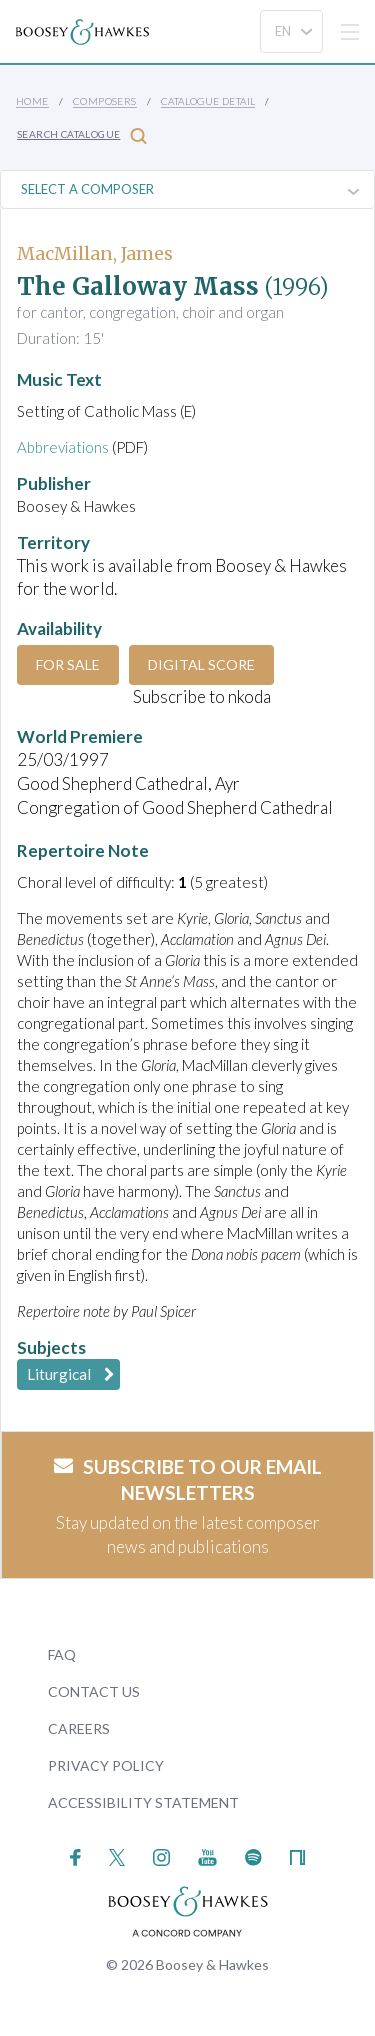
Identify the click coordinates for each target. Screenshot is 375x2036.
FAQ (62, 1654)
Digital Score (201, 664)
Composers (105, 101)
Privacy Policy (106, 1765)
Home (32, 101)
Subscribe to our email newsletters (188, 1480)
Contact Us (94, 1691)
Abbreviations (63, 447)
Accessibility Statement (143, 1802)
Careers (79, 1728)
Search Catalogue (82, 135)
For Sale (68, 664)
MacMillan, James (95, 253)
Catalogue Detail (208, 101)
